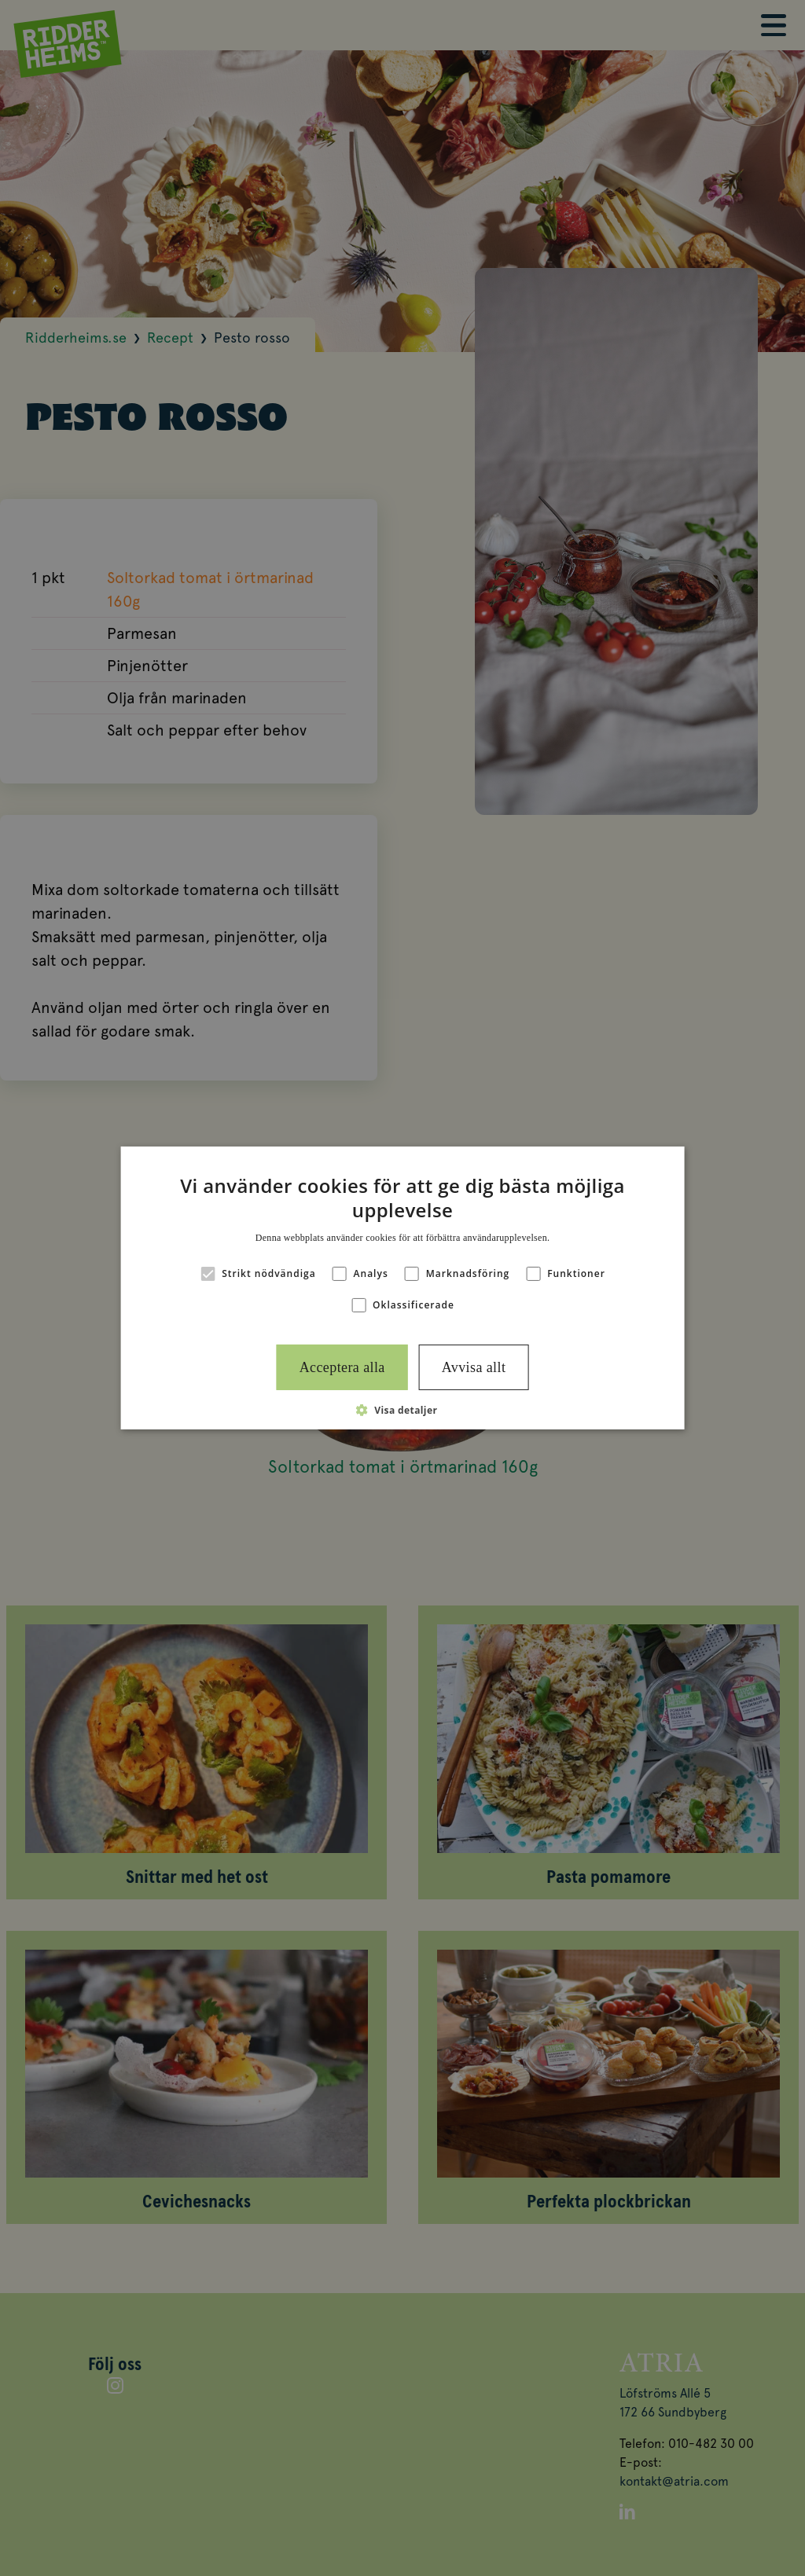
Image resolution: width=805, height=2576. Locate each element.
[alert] (402, 1288)
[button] (403, 1410)
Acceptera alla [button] (342, 1367)
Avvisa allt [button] (474, 1367)
